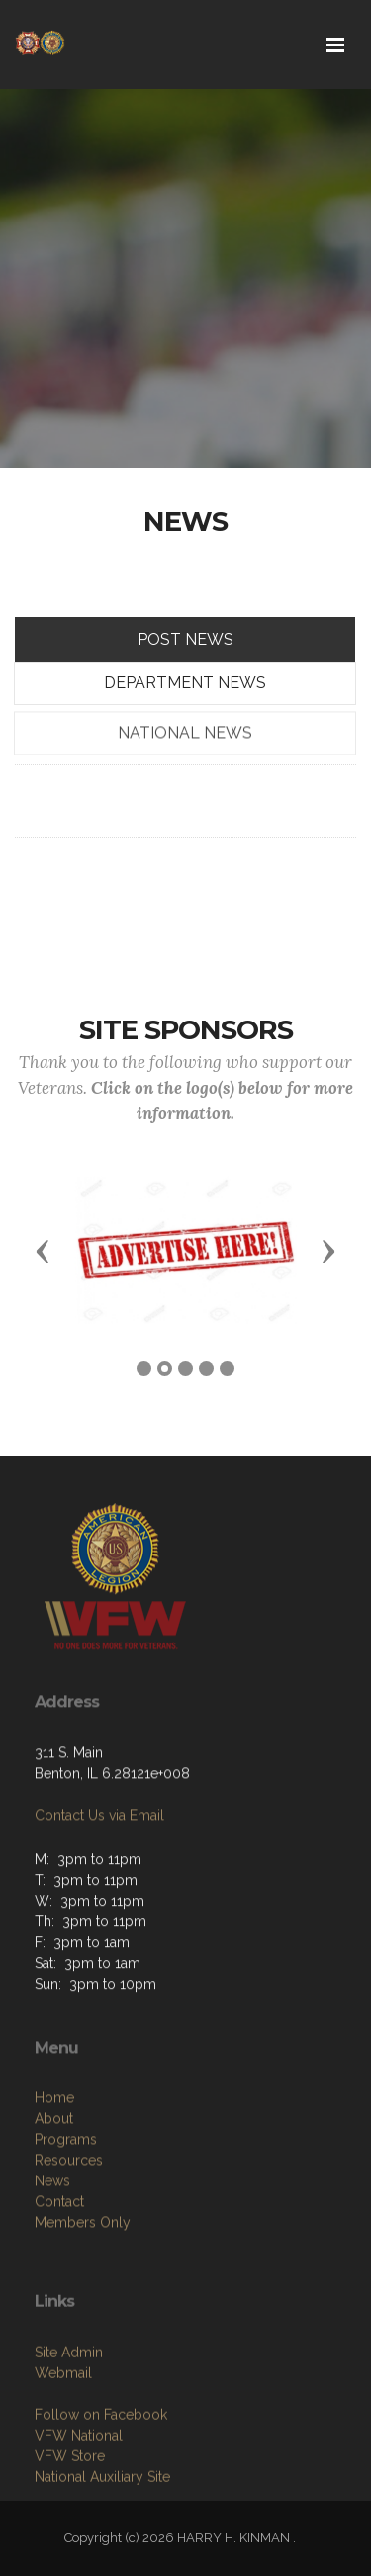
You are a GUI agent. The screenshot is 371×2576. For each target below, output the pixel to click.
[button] (42, 1250)
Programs (66, 2220)
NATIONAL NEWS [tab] (185, 764)
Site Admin (69, 2425)
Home (54, 2178)
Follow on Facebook (101, 2487)
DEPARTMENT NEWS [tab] (185, 682)
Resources (69, 2241)
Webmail (63, 2445)
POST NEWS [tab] (185, 639)
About (54, 2199)
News (52, 2261)
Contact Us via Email (99, 1864)
